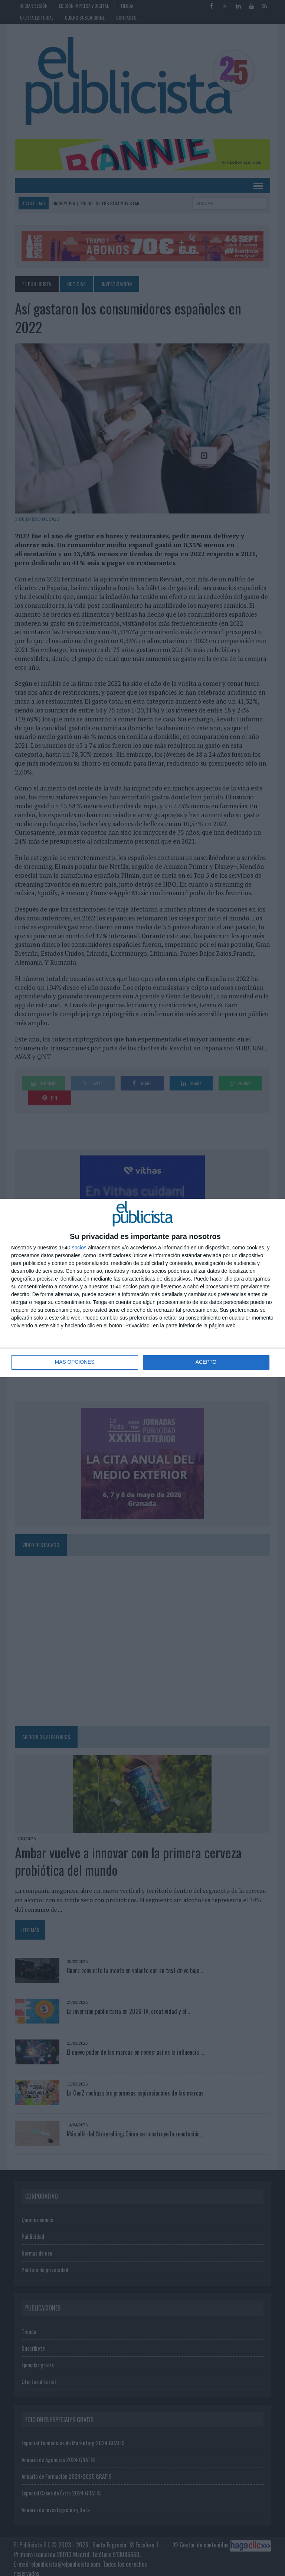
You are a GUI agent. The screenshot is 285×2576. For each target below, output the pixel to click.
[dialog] (142, 1288)
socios (79, 1247)
